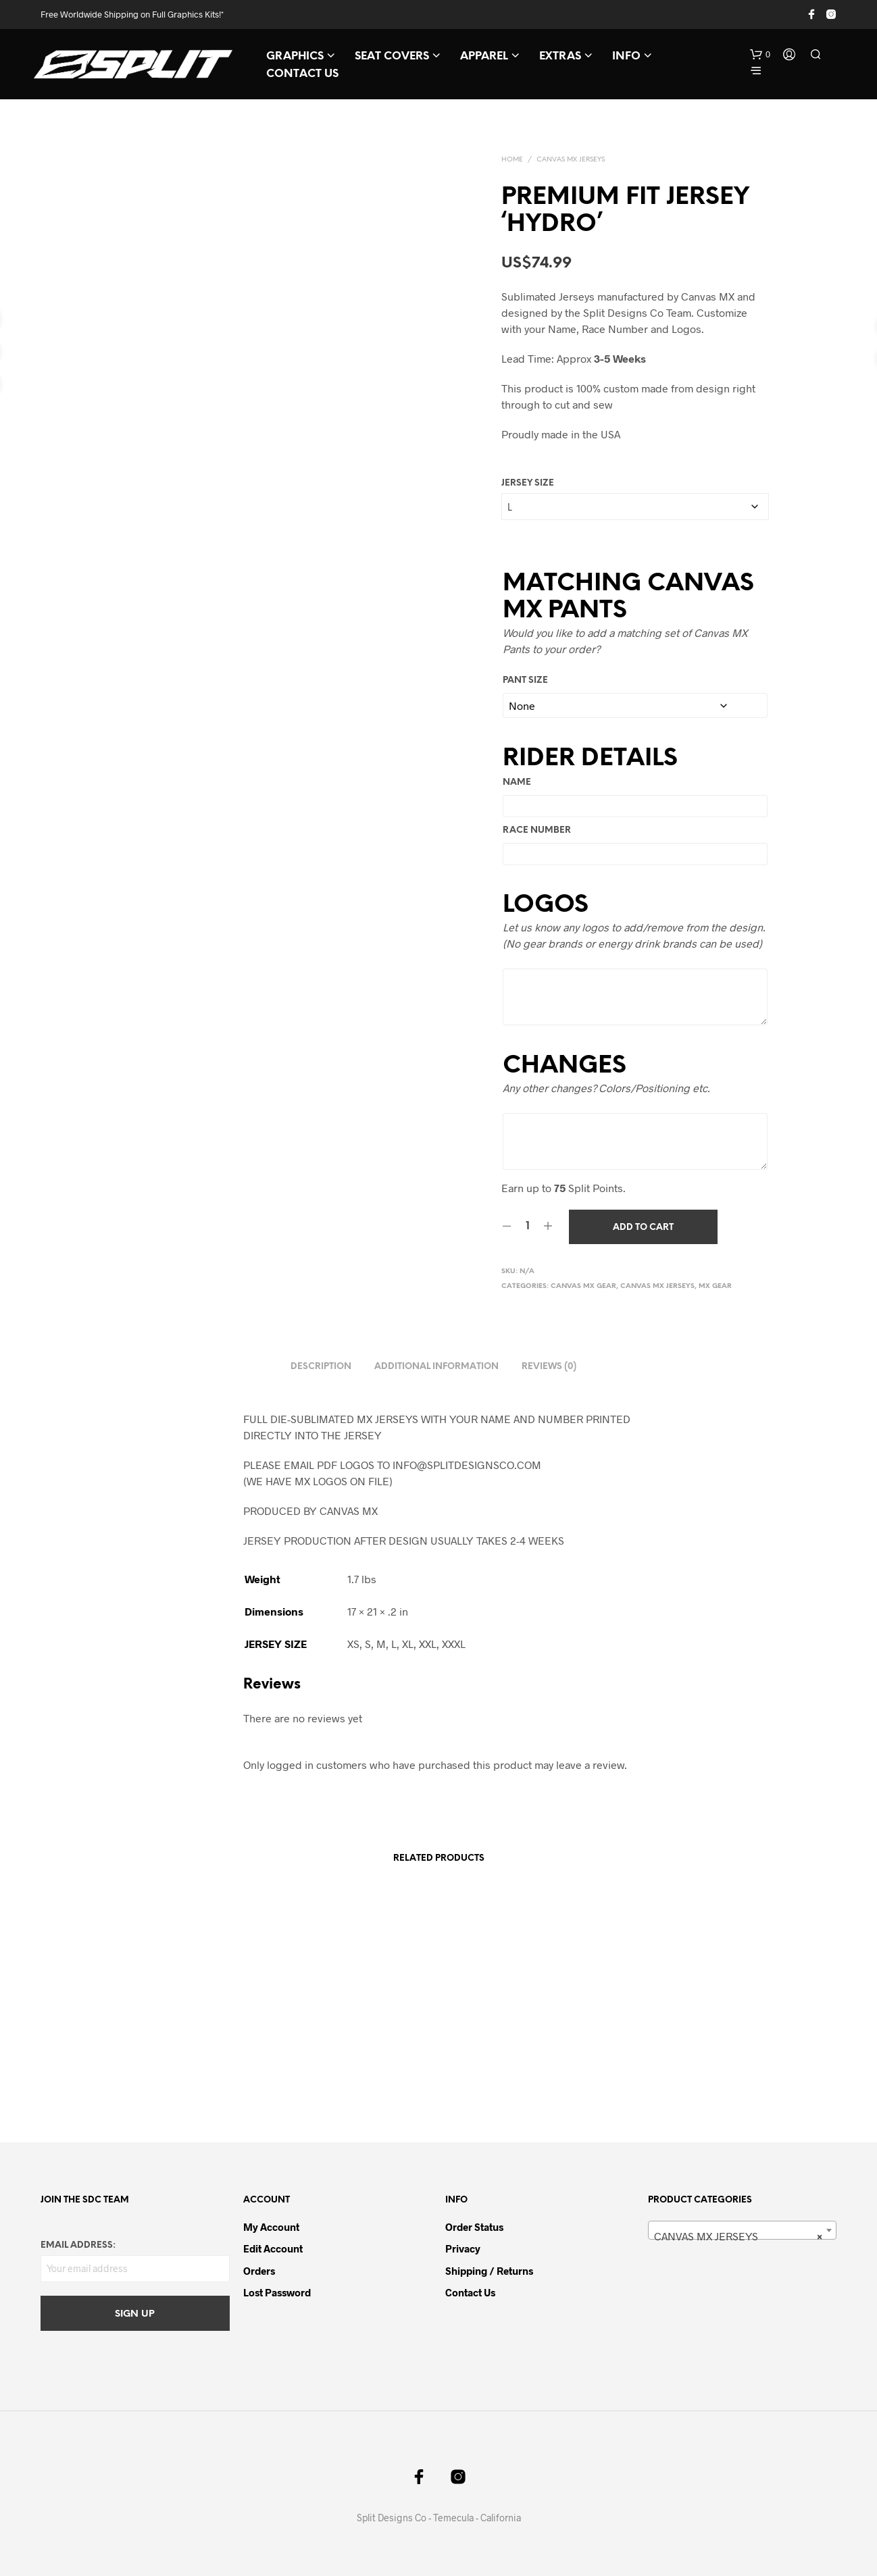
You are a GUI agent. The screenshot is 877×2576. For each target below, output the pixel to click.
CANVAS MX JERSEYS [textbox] (738, 2236)
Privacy (462, 2248)
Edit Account (273, 2248)
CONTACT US (302, 74)
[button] (760, 54)
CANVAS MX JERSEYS (570, 159)
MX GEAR (715, 1286)
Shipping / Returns (489, 2271)
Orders (259, 2271)
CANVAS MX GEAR (583, 1286)
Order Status (474, 2227)
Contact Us (470, 2292)
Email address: (78, 2245)
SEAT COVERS (392, 56)
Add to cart (643, 1227)
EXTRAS (560, 56)
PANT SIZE (525, 680)
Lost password (277, 2292)
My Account (271, 2227)
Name (517, 782)
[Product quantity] (527, 1226)
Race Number (537, 830)
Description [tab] (321, 1366)
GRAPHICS (295, 56)
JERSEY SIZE (527, 483)
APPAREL (484, 56)
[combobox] (742, 2230)
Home (512, 159)
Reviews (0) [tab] (549, 1366)
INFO (626, 56)
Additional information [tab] (436, 1366)
